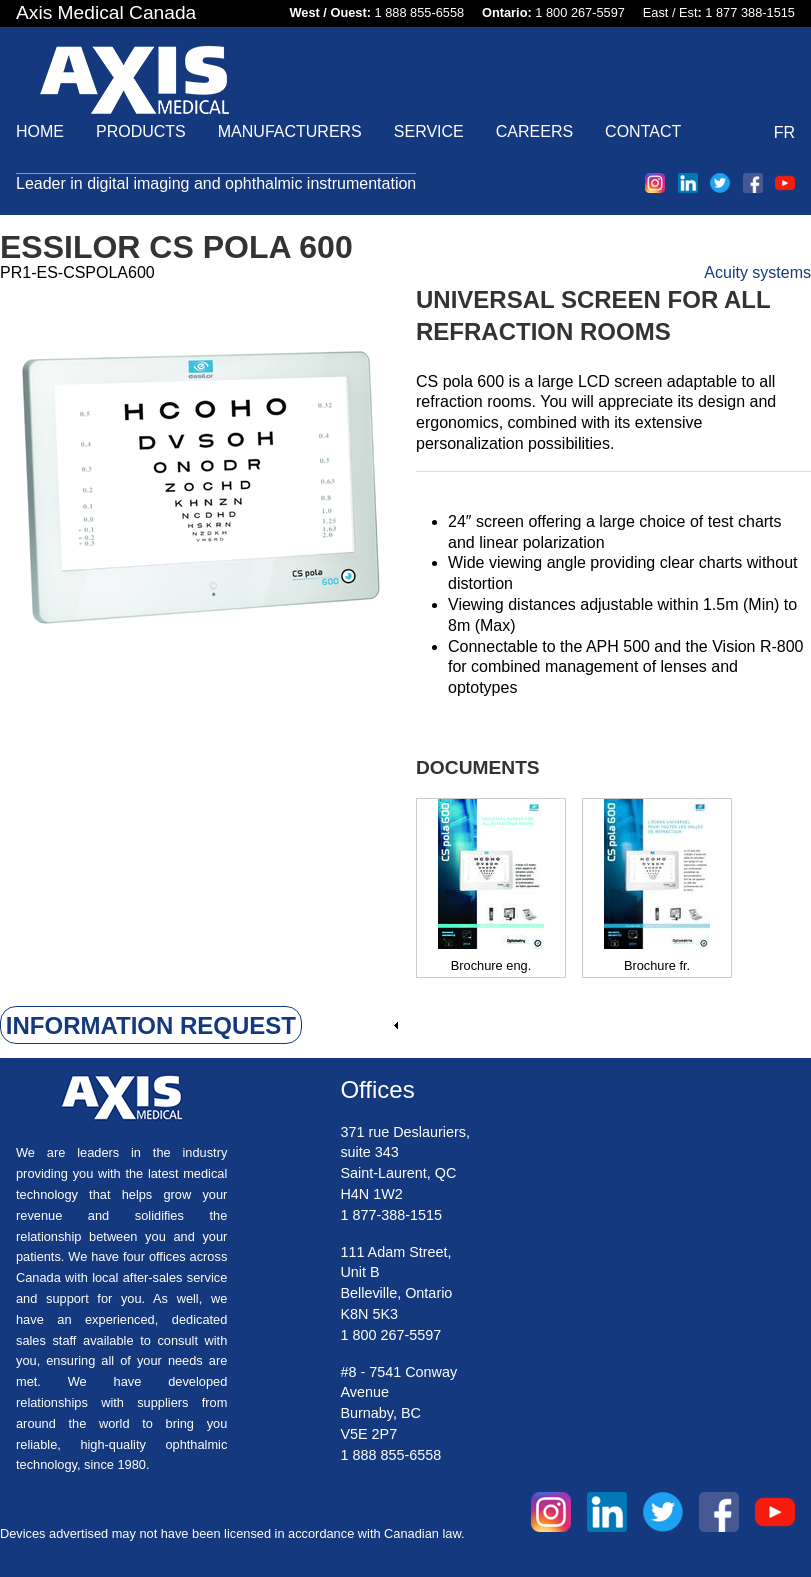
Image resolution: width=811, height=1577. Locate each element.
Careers (534, 131)
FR (784, 132)
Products (141, 131)
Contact (643, 131)
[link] (200, 1026)
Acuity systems (757, 272)
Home (40, 131)
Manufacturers (290, 131)
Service (429, 131)
